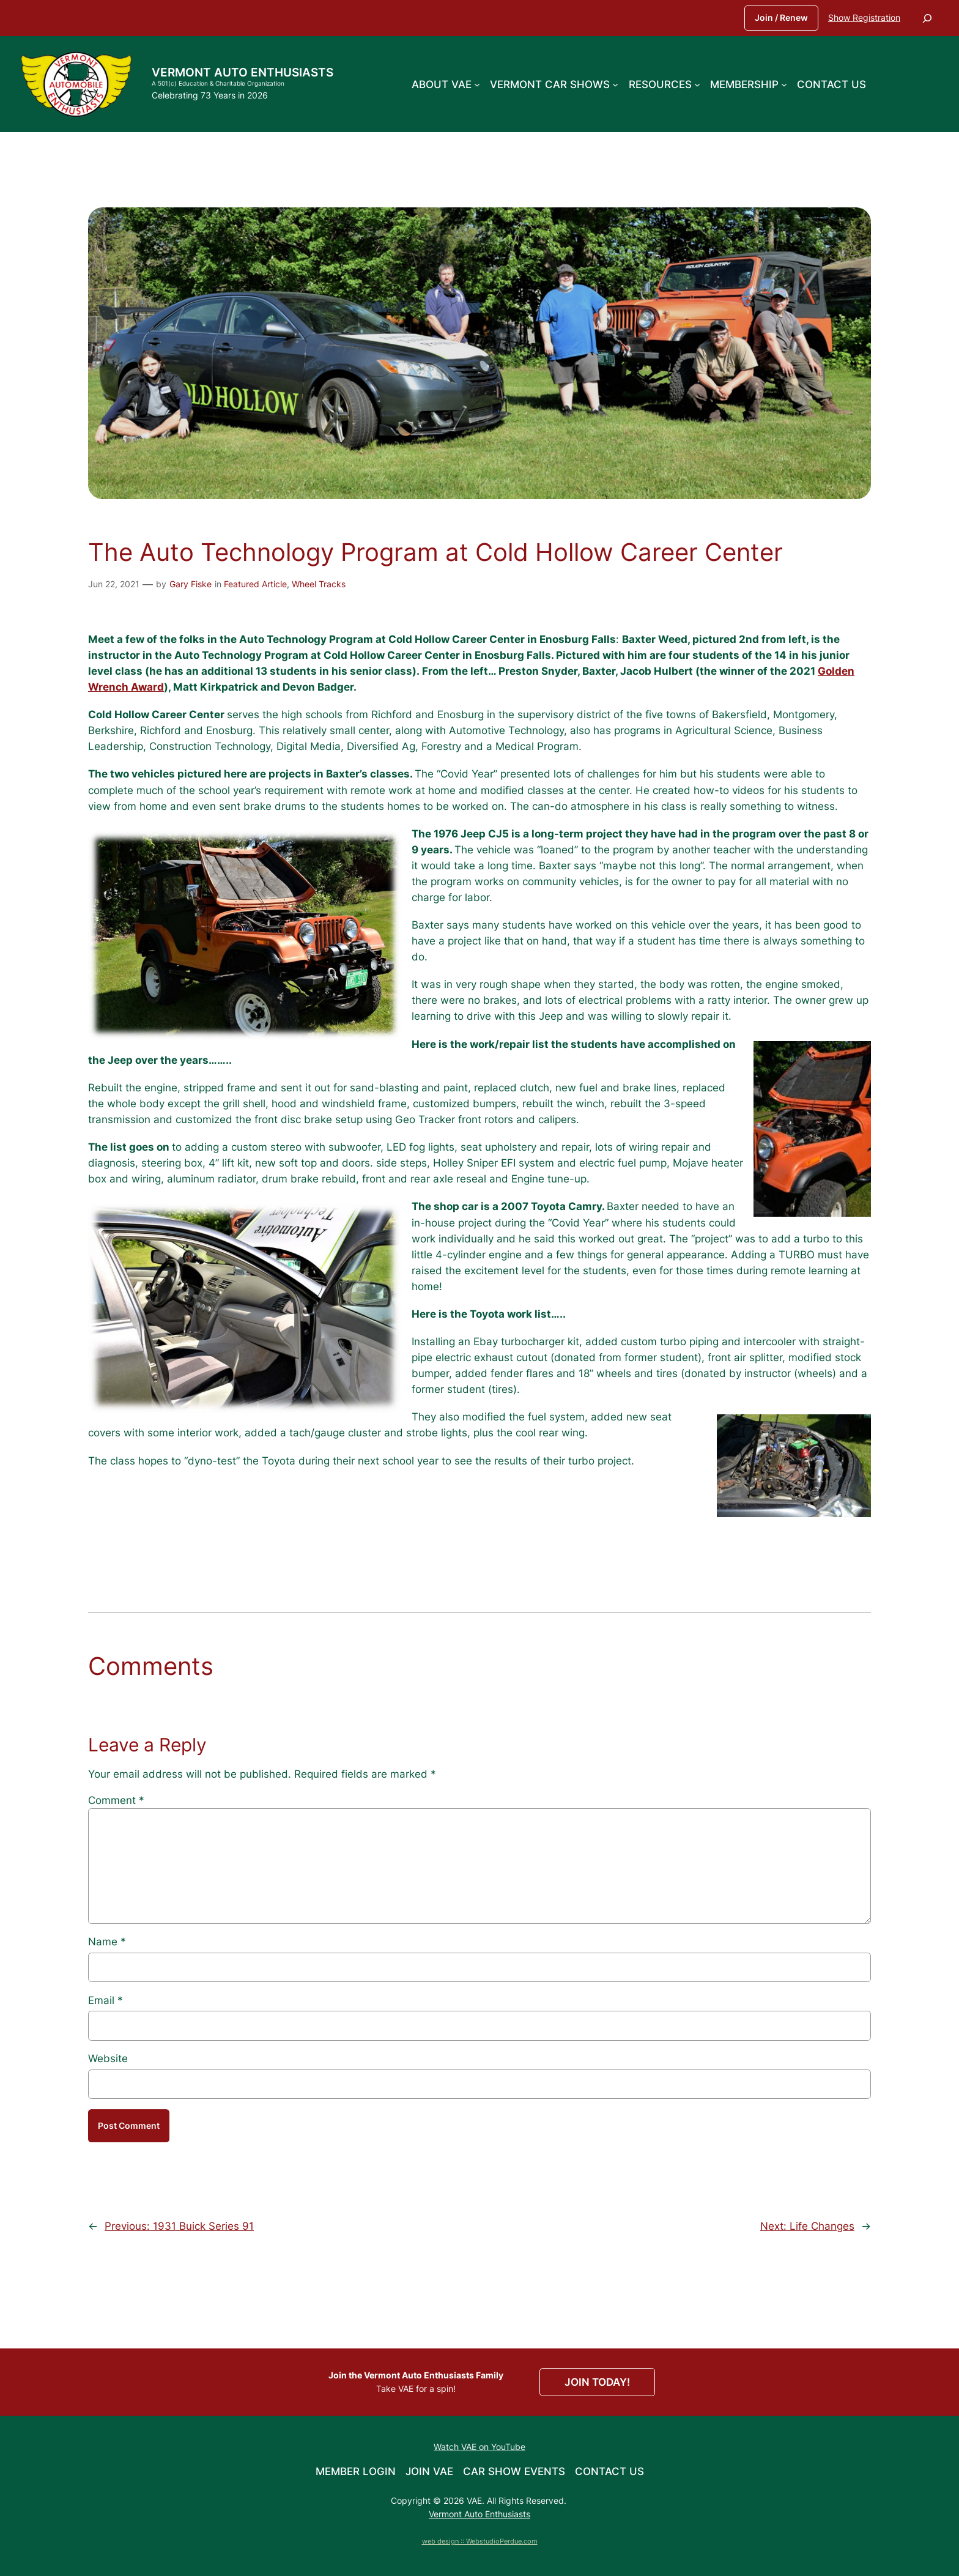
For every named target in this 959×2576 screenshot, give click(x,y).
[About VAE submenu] (477, 84)
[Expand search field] (927, 18)
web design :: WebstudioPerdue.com (480, 2541)
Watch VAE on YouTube (479, 2446)
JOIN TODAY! (597, 2382)
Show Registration (864, 17)
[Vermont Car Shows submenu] (615, 84)
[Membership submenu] (784, 84)
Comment (116, 1800)
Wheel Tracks (319, 584)
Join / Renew (781, 17)
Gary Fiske (190, 584)
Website (108, 2058)
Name (107, 1942)
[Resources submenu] (697, 84)
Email (105, 2000)
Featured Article (255, 584)
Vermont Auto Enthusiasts (242, 72)
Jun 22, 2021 (113, 584)
